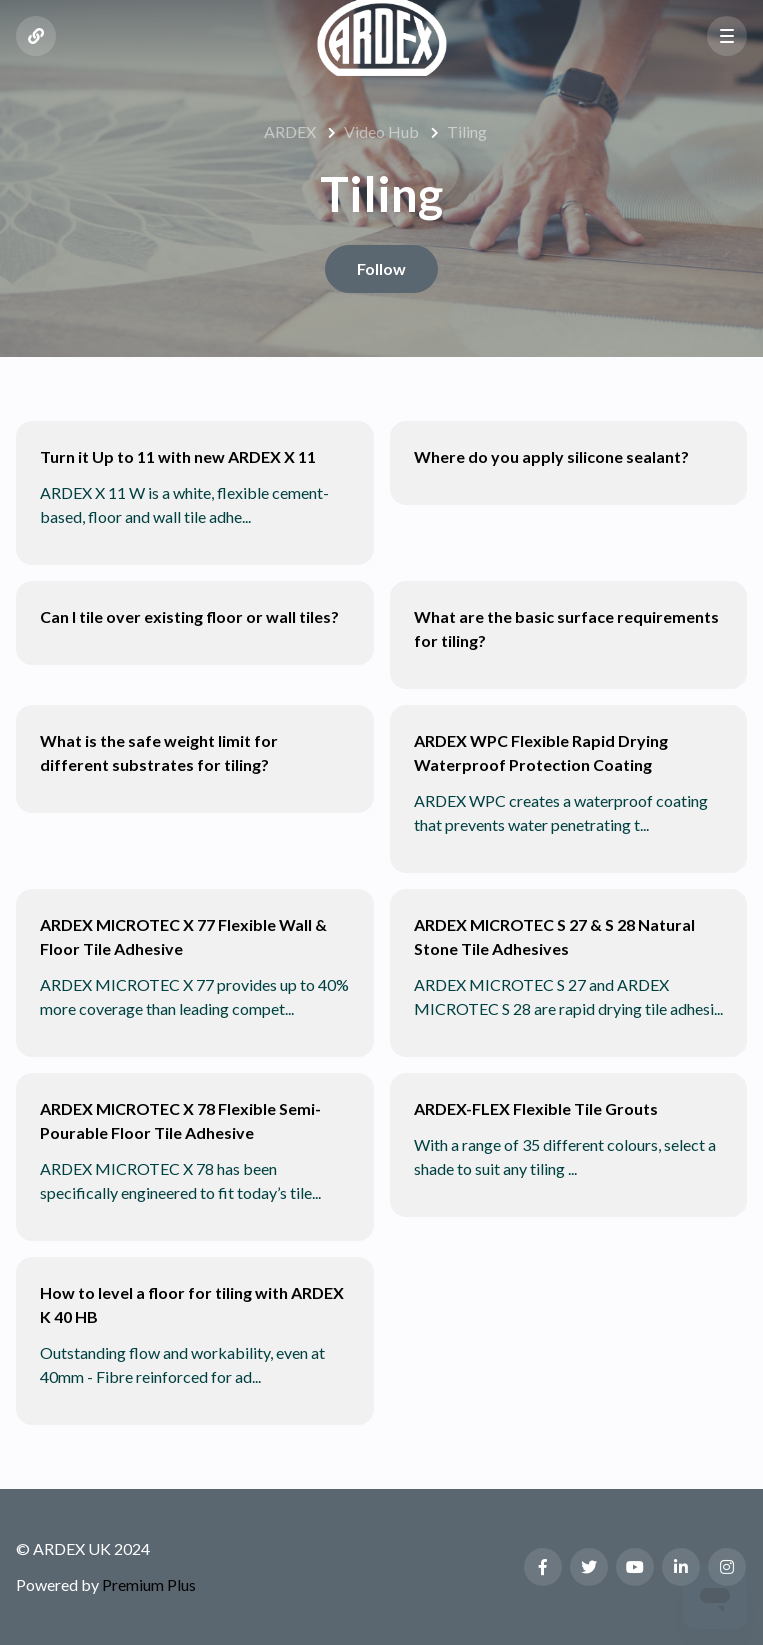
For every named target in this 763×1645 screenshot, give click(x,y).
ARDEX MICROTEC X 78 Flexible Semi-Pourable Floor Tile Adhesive (180, 1120)
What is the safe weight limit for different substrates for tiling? (159, 752)
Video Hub (381, 131)
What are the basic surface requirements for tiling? (566, 628)
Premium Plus (149, 1584)
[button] (727, 36)
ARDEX (290, 131)
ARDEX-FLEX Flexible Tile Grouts (536, 1108)
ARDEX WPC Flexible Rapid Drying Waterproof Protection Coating (541, 752)
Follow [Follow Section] (381, 268)
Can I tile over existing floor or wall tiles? (189, 616)
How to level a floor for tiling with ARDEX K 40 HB (192, 1304)
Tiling (467, 131)
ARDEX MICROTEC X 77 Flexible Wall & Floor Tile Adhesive (183, 936)
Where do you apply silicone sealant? (551, 456)
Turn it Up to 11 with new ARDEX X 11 (178, 456)
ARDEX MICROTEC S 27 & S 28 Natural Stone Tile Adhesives (554, 936)
